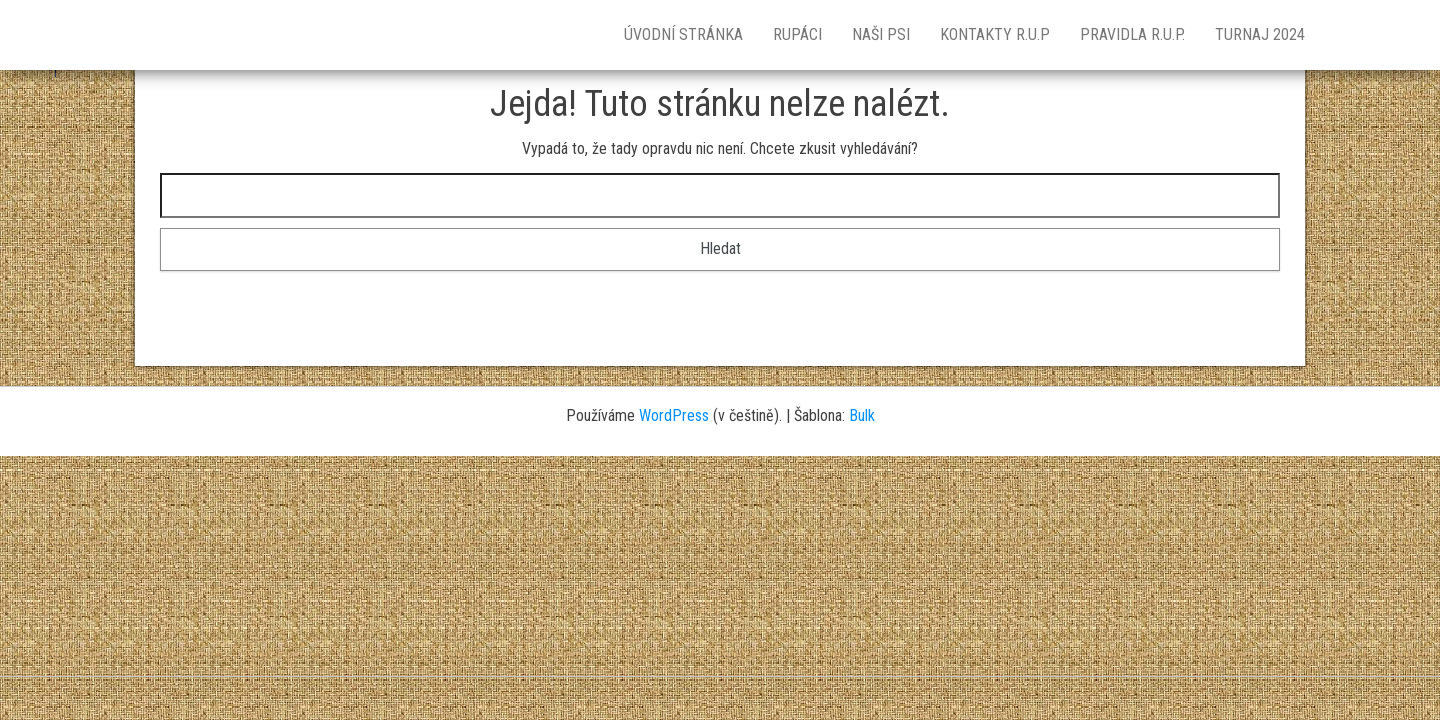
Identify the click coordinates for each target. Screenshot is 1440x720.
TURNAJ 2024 (1260, 34)
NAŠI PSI (881, 34)
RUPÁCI (797, 34)
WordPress (674, 415)
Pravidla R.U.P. (1132, 34)
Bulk (862, 415)
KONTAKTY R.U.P (995, 34)
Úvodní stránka (683, 34)
